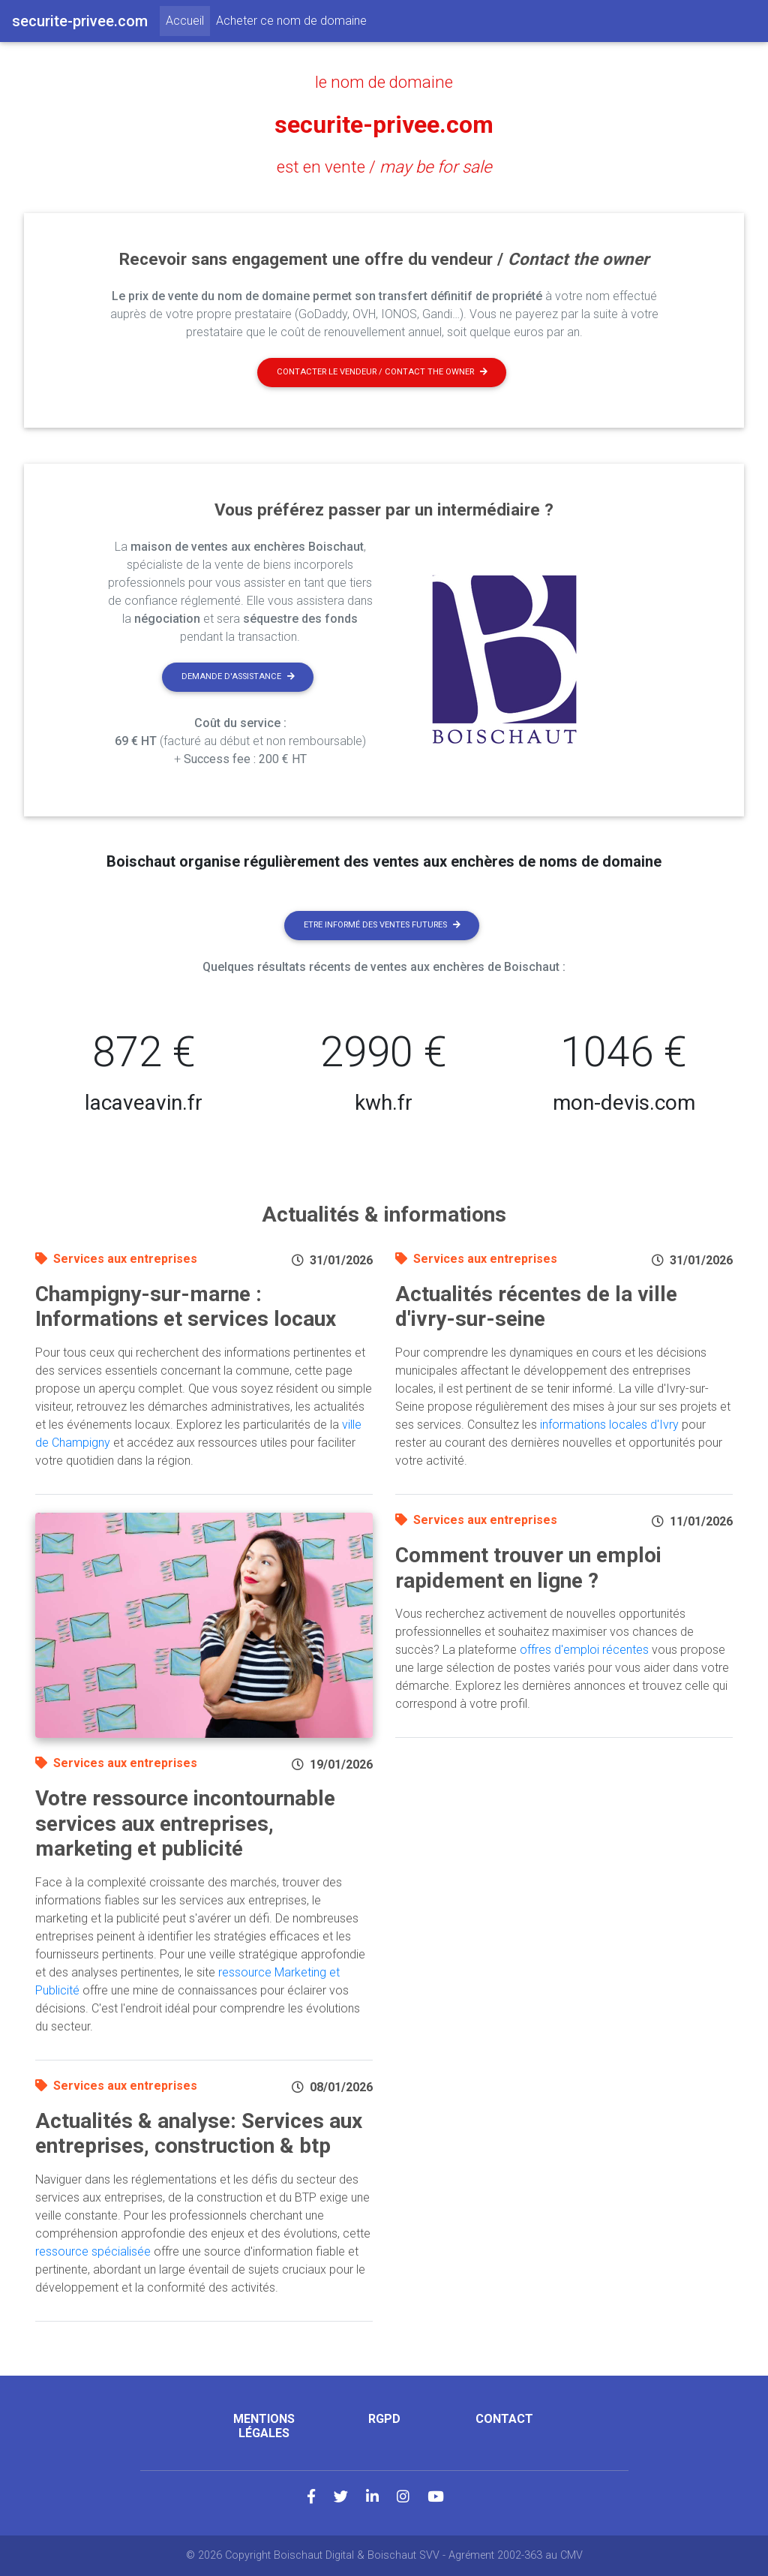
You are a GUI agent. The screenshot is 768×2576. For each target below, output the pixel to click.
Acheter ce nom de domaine (291, 21)
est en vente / (384, 166)
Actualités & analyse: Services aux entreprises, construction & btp (198, 2134)
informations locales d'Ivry (609, 1424)
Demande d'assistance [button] (238, 676)
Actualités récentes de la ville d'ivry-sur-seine (536, 1307)
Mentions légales (264, 2426)
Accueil (188, 19)
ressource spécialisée (93, 2251)
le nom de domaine (384, 82)
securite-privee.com (384, 124)
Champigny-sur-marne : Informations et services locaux (185, 1307)
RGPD (384, 2419)
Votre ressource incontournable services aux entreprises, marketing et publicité (185, 1823)
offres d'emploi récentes (584, 1650)
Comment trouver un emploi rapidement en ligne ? (528, 1568)
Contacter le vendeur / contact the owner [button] (382, 372)
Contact (504, 2419)
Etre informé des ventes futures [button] (382, 925)
